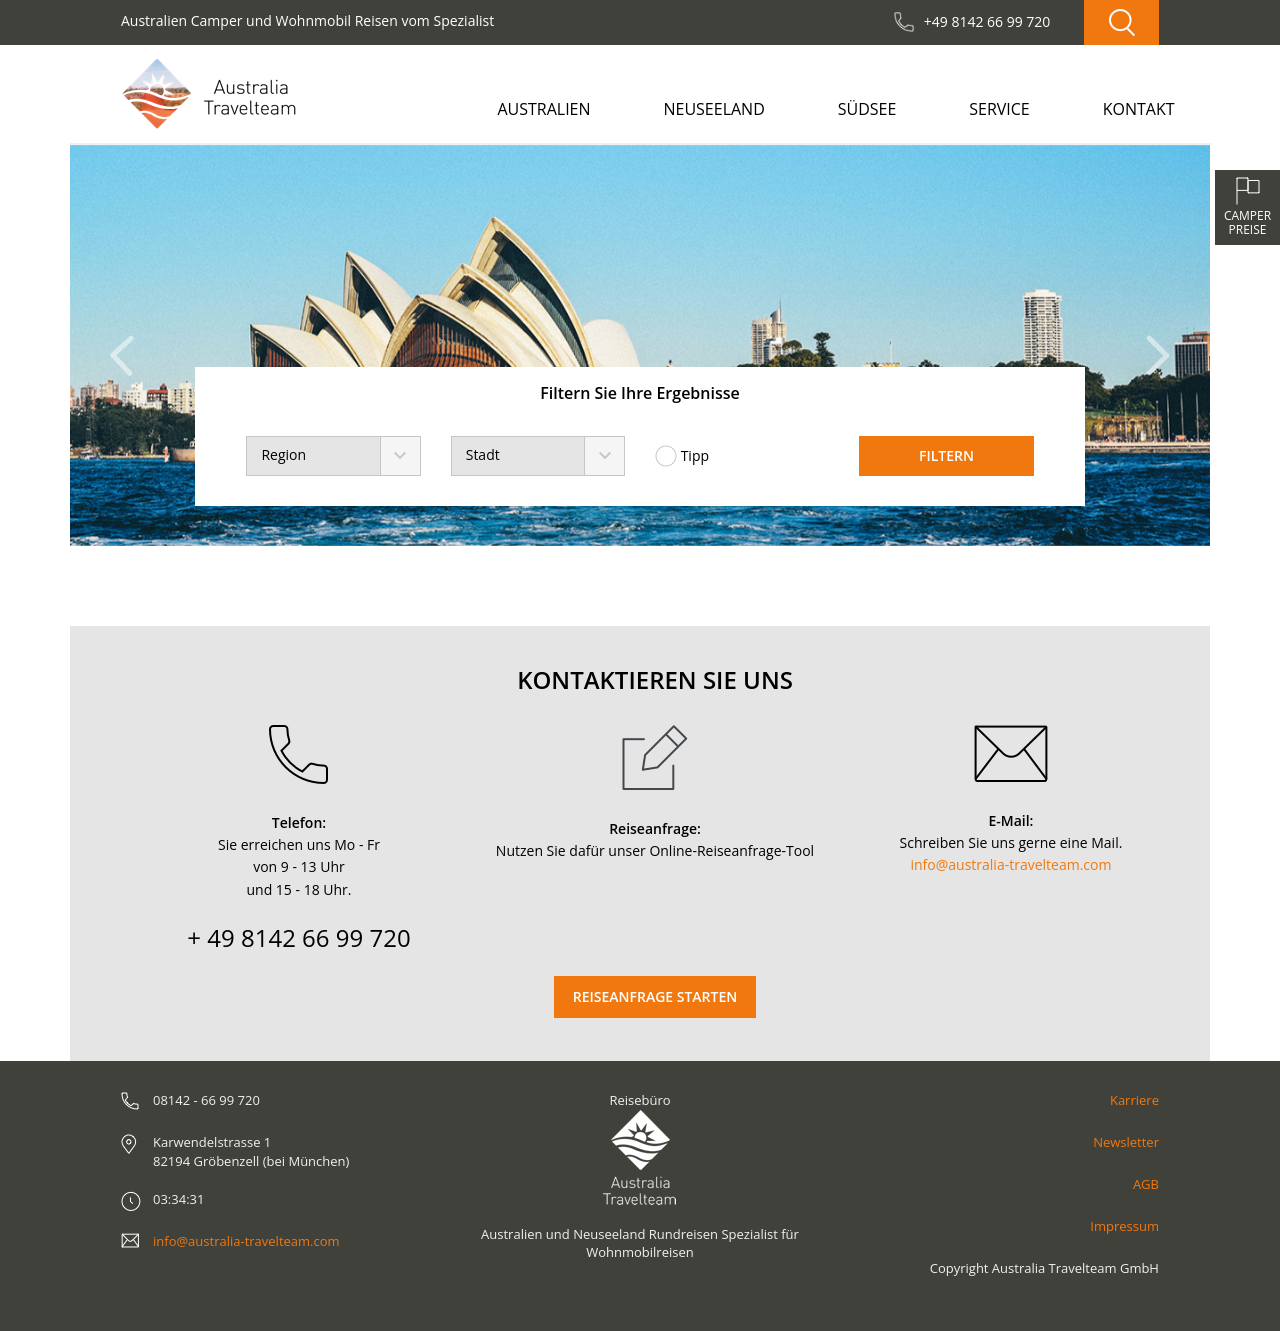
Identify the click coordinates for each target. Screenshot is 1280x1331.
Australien (543, 109)
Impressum (1124, 1226)
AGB (1146, 1184)
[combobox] (333, 456)
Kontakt (1139, 109)
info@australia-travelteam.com (1011, 864)
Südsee (867, 109)
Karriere (1134, 1100)
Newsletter (1126, 1142)
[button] (127, 345)
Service (999, 109)
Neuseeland (713, 109)
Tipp (682, 456)
